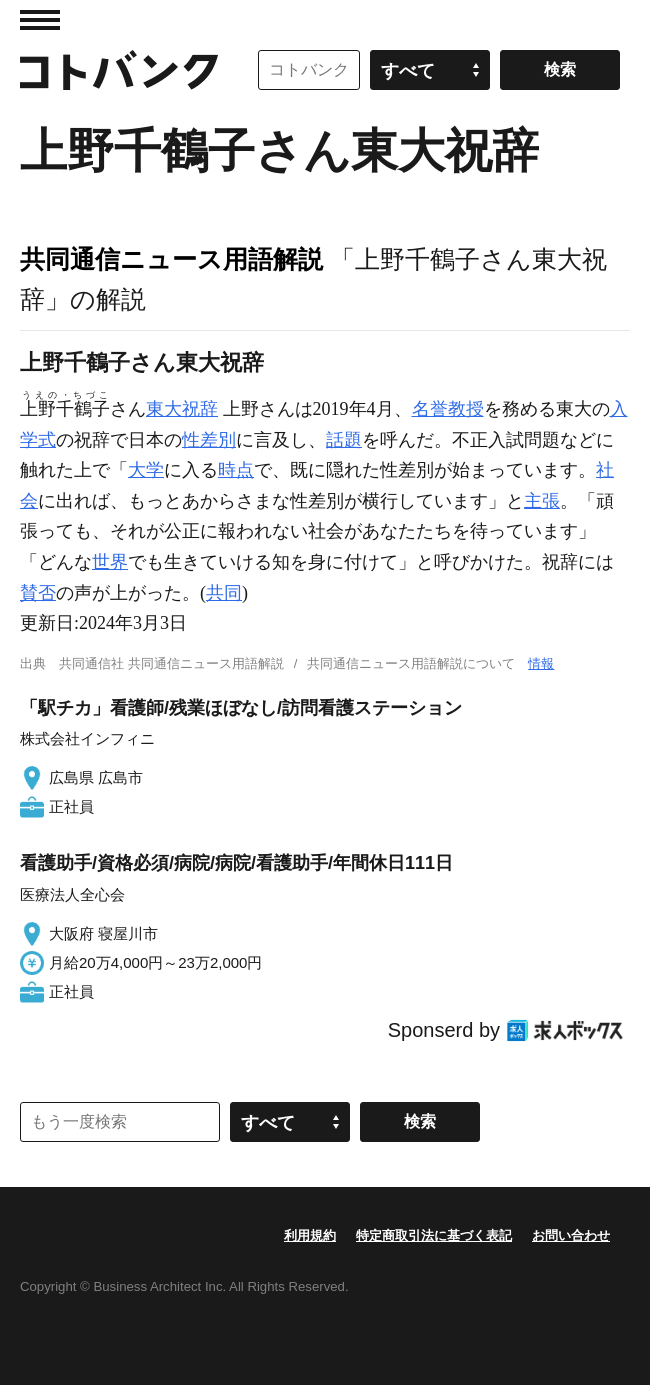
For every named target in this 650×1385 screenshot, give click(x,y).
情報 (541, 663)
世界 (110, 562)
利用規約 (310, 1235)
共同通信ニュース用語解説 (171, 259)
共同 (224, 593)
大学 (146, 470)
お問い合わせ (571, 1235)
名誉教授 (448, 409)
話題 (344, 440)
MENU (40, 20)
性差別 (209, 440)
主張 (542, 501)
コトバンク (119, 70)
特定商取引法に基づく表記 (434, 1235)
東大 (164, 409)
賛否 (38, 593)
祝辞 (200, 409)
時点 (236, 470)
